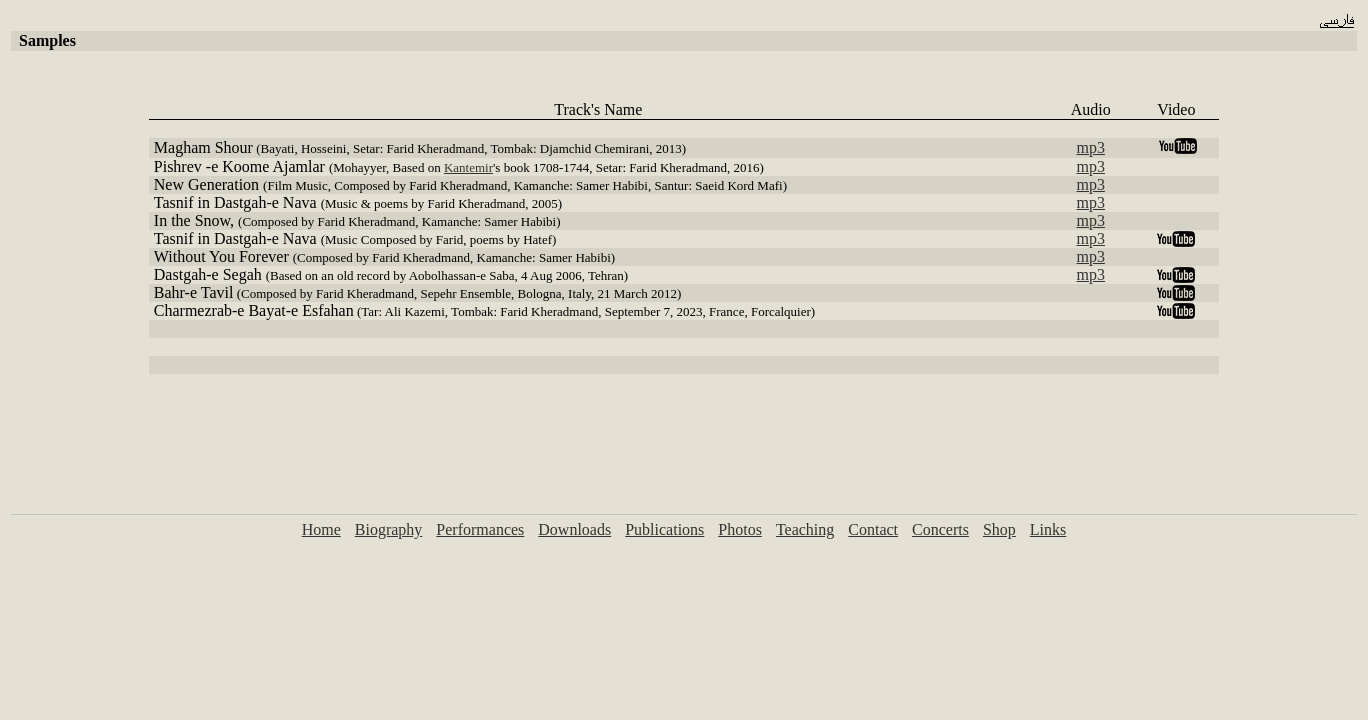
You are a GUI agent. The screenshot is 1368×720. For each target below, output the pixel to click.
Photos (740, 529)
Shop (999, 529)
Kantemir (468, 167)
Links (1048, 529)
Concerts (940, 529)
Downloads (574, 529)
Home (321, 529)
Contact (873, 529)
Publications (664, 529)
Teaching (805, 529)
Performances (480, 529)
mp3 (1091, 147)
